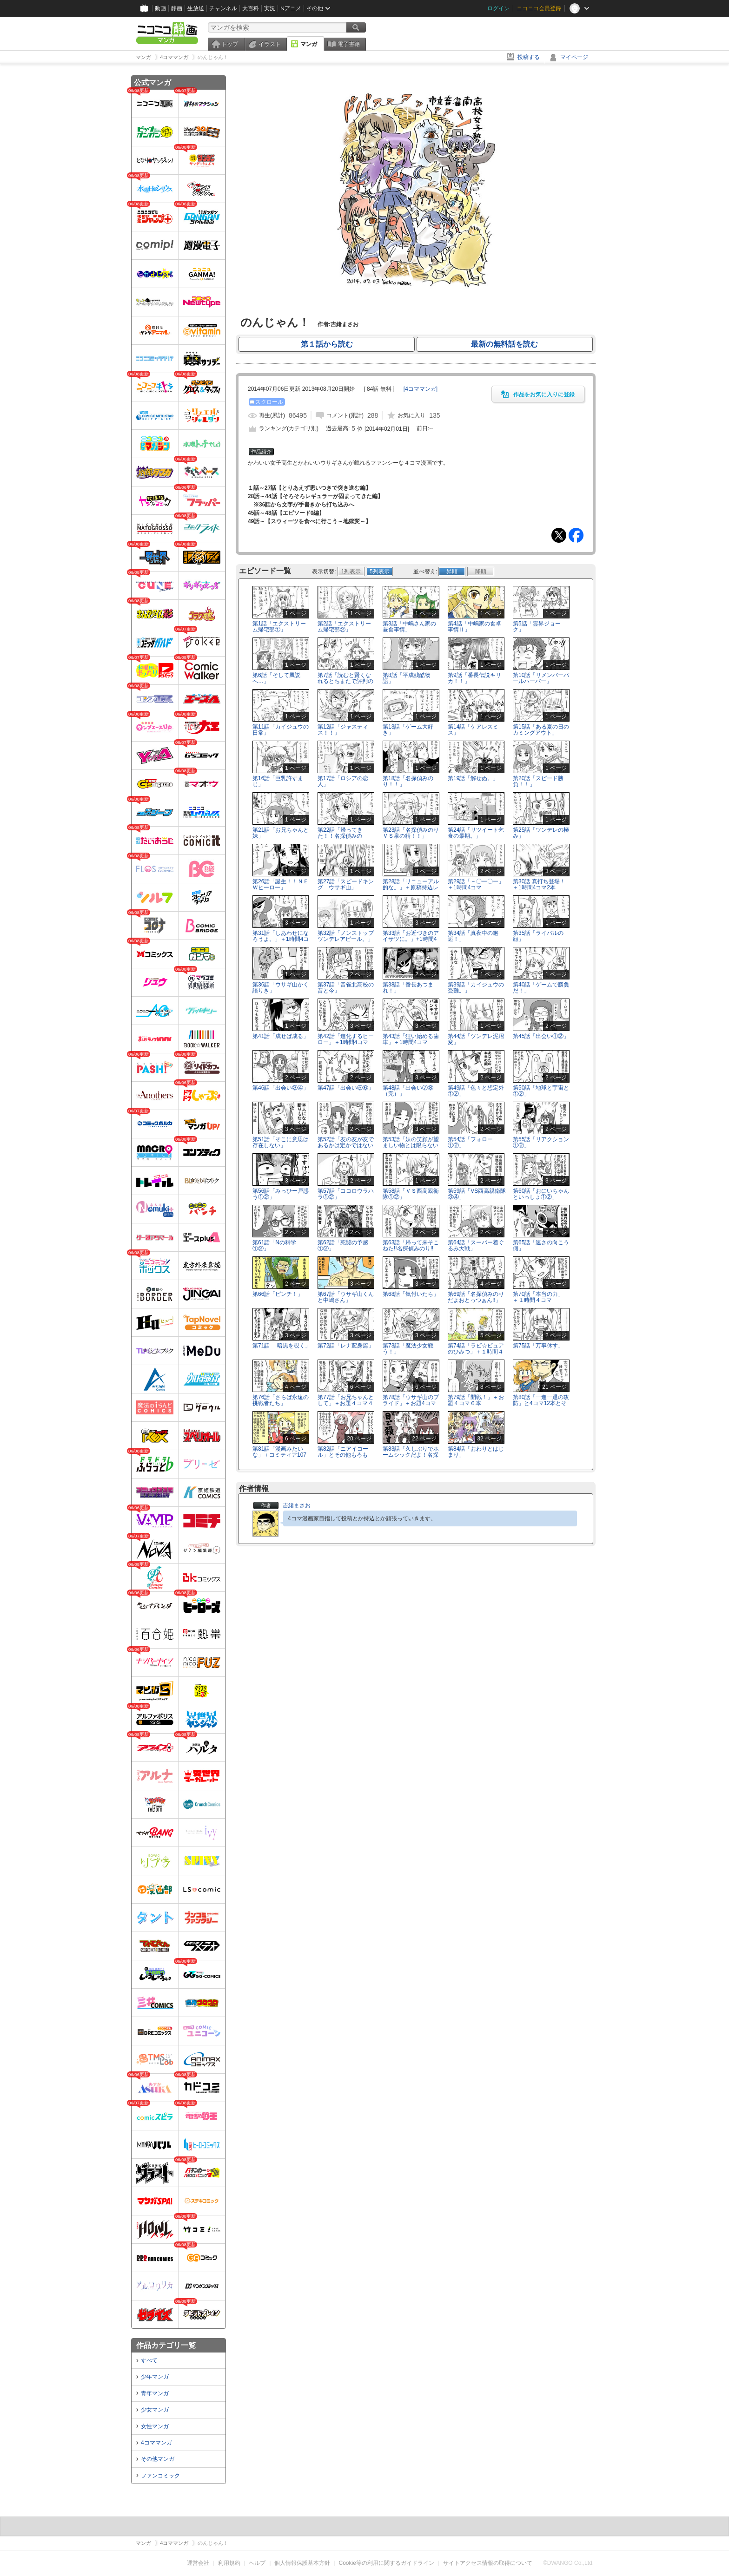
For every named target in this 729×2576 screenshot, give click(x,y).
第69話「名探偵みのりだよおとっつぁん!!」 (476, 1297)
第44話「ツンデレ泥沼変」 (476, 1039)
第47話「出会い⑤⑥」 (346, 1087)
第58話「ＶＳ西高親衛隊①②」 (411, 1194)
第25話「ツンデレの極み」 (541, 833)
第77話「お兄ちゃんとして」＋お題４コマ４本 (346, 1403)
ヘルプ (257, 2563)
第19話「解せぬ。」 (473, 778)
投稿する (528, 57)
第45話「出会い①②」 (541, 1036)
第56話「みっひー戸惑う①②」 (280, 1194)
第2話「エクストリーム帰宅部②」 (344, 626)
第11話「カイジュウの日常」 (280, 729)
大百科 (250, 8)
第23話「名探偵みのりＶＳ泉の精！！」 (411, 833)
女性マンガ (155, 2426)
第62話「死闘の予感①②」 (343, 1245)
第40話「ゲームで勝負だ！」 (541, 987)
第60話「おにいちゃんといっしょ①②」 (541, 1194)
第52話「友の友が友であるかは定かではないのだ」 (346, 1145)
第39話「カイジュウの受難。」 (476, 987)
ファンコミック (160, 2475)
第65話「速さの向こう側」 (541, 1245)
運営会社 (198, 2563)
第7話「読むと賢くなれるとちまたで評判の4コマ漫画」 (345, 681)
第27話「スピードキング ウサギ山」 (346, 884)
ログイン (498, 8)
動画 (160, 8)
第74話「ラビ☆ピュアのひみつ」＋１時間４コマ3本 (476, 1351)
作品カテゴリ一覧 (166, 2345)
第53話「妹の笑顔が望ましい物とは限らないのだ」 (411, 1145)
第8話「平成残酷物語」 (407, 678)
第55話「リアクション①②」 (541, 1142)
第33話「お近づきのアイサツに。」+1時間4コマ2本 (411, 939)
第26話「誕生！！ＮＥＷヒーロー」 (280, 884)
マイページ (574, 57)
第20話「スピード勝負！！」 (538, 781)
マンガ (308, 44)
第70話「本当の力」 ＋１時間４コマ (541, 1297)
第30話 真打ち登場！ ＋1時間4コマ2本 (542, 884)
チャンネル (223, 8)
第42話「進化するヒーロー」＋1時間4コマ (346, 1039)
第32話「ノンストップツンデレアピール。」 (346, 936)
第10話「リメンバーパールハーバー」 (541, 678)
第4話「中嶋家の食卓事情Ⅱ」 (474, 626)
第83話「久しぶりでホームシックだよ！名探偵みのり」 (411, 1455)
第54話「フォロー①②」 (470, 1142)
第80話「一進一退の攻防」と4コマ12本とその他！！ (541, 1403)
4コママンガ (156, 2442)
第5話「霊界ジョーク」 (537, 626)
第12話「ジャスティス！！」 (343, 729)
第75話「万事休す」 (538, 1345)
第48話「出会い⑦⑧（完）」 (408, 1090)
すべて (149, 2360)
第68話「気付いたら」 (411, 1294)
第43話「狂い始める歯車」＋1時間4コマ (411, 1039)
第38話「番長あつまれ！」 (408, 987)
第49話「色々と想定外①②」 (476, 1090)
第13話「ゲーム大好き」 (408, 729)
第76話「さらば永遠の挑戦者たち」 (280, 1400)
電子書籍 (349, 44)
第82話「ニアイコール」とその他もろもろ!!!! (343, 1455)
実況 (269, 8)
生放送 (195, 8)
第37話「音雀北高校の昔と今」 (346, 987)
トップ (229, 44)
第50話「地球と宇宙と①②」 (541, 1090)
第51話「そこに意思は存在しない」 (280, 1142)
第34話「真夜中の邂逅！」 (473, 936)
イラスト (269, 44)
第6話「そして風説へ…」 (276, 678)
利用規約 (229, 2563)
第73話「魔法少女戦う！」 (408, 1348)
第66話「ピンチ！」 (277, 1294)
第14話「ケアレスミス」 (473, 729)
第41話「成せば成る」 (280, 1036)
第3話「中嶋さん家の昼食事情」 (409, 626)
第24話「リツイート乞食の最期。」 (476, 833)
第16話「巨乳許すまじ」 (277, 781)
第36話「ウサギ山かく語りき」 (280, 987)
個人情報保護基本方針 (302, 2563)
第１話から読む (327, 344)
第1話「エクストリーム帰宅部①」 (279, 626)
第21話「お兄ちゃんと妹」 (280, 833)
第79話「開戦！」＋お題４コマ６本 (476, 1400)
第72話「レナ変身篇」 (346, 1345)
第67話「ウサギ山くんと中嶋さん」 (346, 1297)
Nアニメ (290, 8)
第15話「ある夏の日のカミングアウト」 (541, 729)
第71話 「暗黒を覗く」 (281, 1345)
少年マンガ (155, 2376)
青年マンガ (155, 2393)
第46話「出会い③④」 (280, 1087)
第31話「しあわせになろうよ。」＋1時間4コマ (280, 939)
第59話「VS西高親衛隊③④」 (477, 1194)
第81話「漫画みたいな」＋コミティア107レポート (279, 1455)
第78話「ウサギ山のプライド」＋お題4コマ (411, 1400)
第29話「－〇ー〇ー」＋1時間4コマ (476, 884)
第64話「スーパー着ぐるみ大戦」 (476, 1245)
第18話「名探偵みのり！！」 (408, 781)
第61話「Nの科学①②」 (274, 1245)
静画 (176, 8)
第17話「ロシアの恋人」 (343, 781)
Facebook (576, 535)
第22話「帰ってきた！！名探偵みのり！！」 (340, 836)
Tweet (558, 535)
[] (420, 389)
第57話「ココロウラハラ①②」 (346, 1194)
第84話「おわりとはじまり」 (476, 1452)
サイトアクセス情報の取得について (487, 2563)
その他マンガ (157, 2459)
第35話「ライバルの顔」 (538, 936)
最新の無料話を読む (504, 344)
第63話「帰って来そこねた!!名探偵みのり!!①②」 (411, 1248)
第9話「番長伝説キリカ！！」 (474, 678)
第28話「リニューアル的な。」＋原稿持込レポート (411, 887)
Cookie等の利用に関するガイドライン (386, 2563)
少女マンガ (155, 2409)
